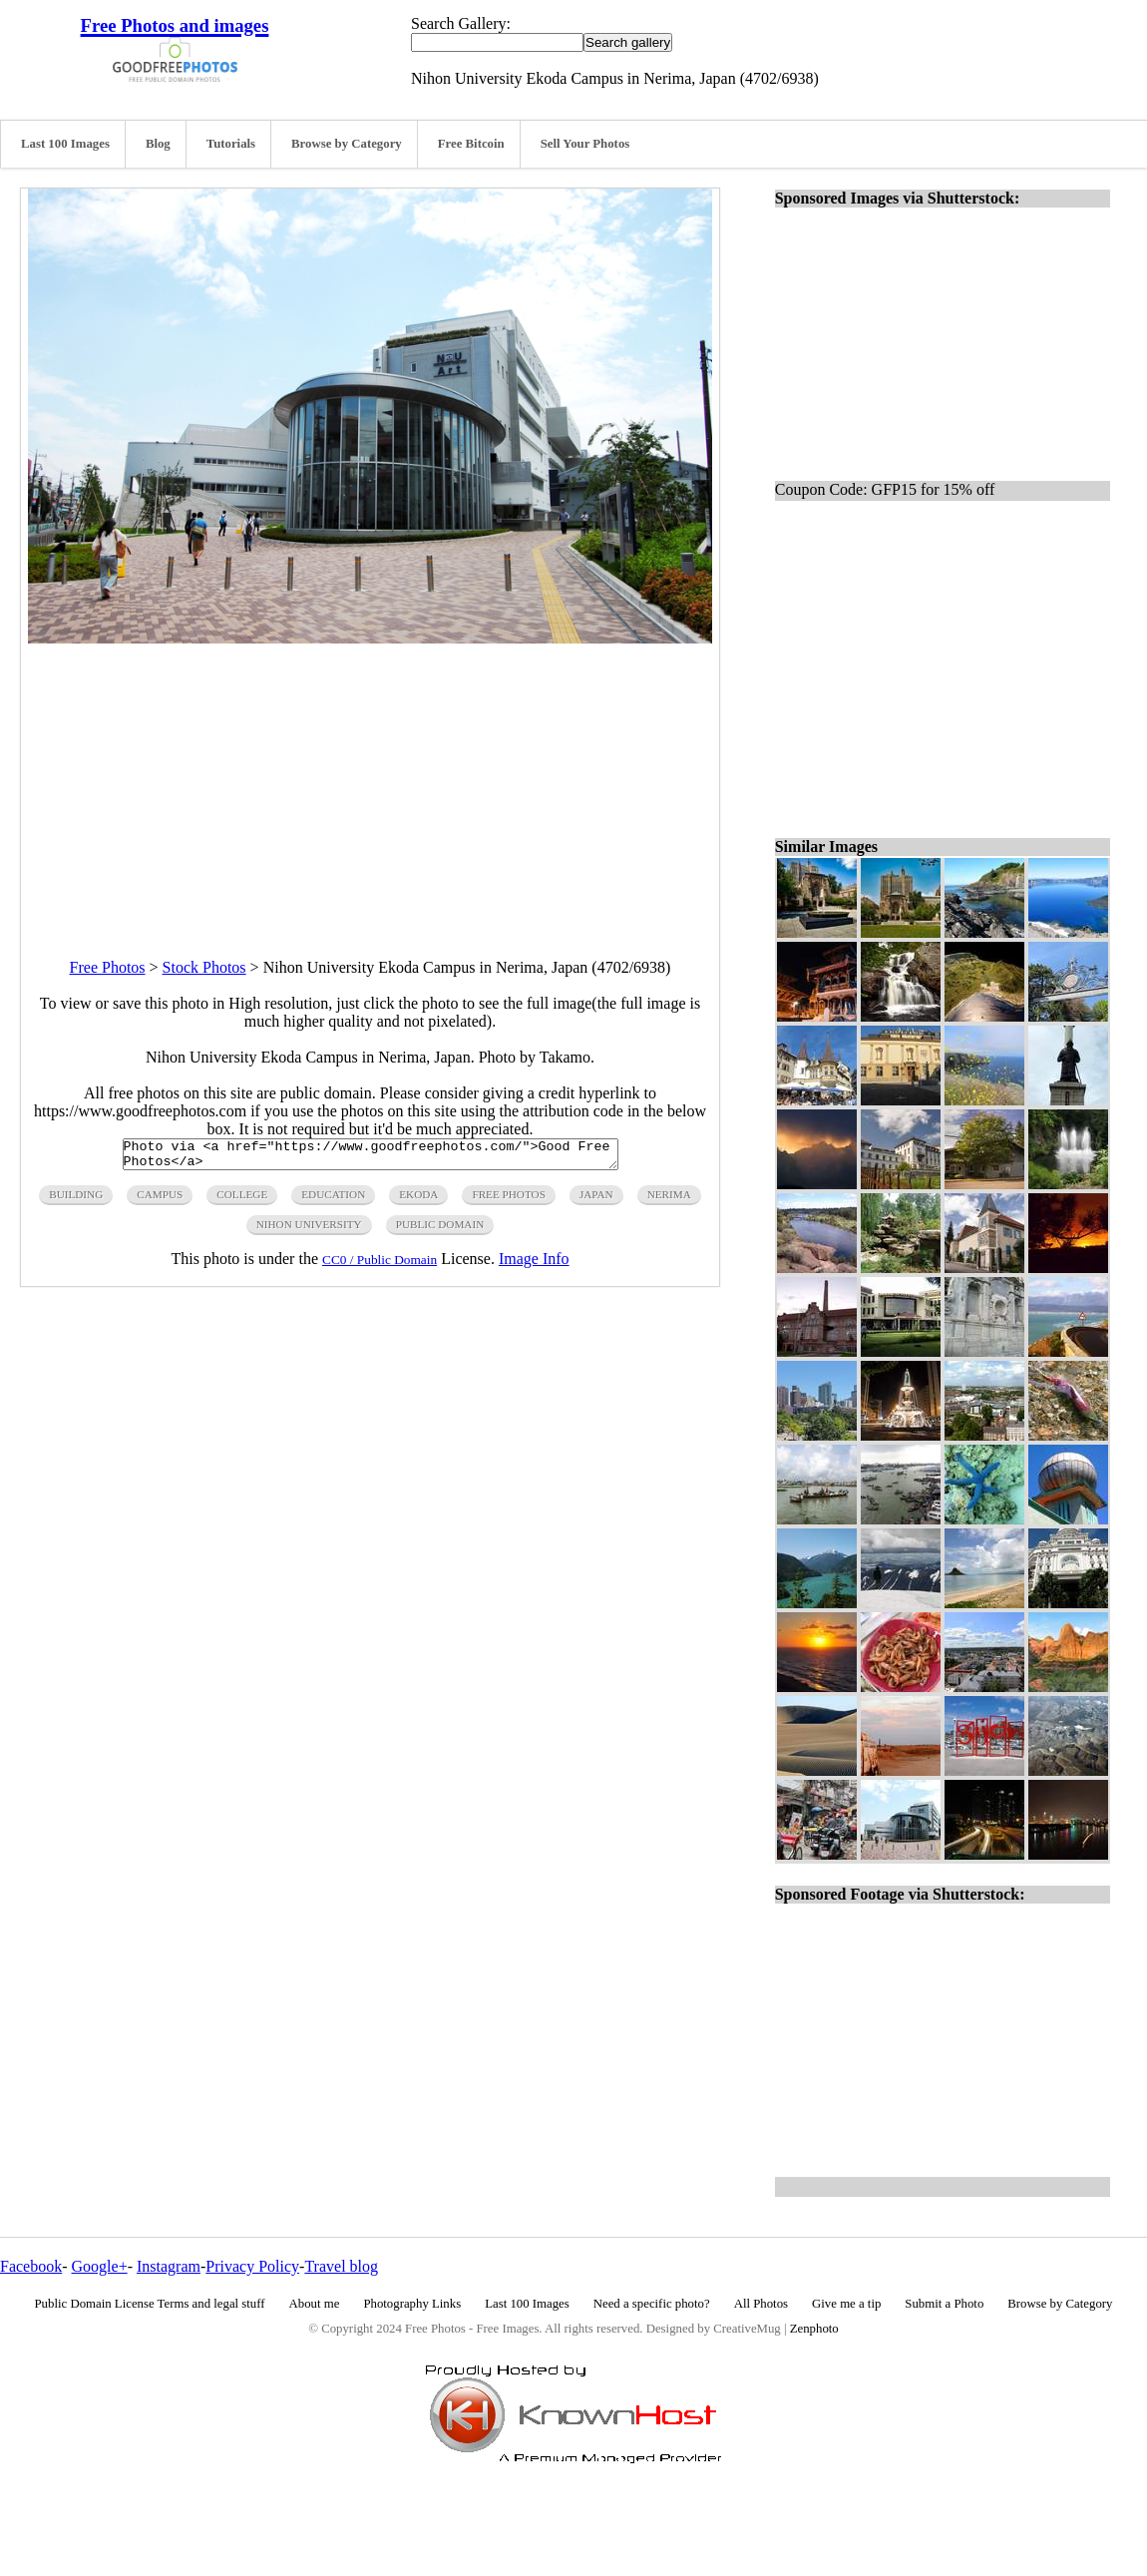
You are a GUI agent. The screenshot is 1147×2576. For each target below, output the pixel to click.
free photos (508, 1200)
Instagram (168, 2266)
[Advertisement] (370, 783)
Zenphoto (814, 2329)
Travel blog (341, 2266)
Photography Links (412, 2304)
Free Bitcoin (471, 144)
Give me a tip (846, 2304)
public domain (440, 1230)
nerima (669, 1200)
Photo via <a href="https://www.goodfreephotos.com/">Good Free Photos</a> (370, 1157)
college (241, 1200)
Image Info (534, 1264)
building (76, 1200)
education (333, 1200)
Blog (158, 144)
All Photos (761, 2304)
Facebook (31, 2266)
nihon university (309, 1230)
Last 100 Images (65, 144)
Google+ (100, 2266)
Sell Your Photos (585, 144)
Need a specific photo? (651, 2304)
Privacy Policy (252, 2266)
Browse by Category (346, 144)
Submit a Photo (944, 2304)
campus (160, 1200)
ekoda (418, 1200)
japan (596, 1200)
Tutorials (230, 144)
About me (314, 2304)
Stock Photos (204, 967)
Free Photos (108, 967)
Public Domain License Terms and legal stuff (150, 2304)
